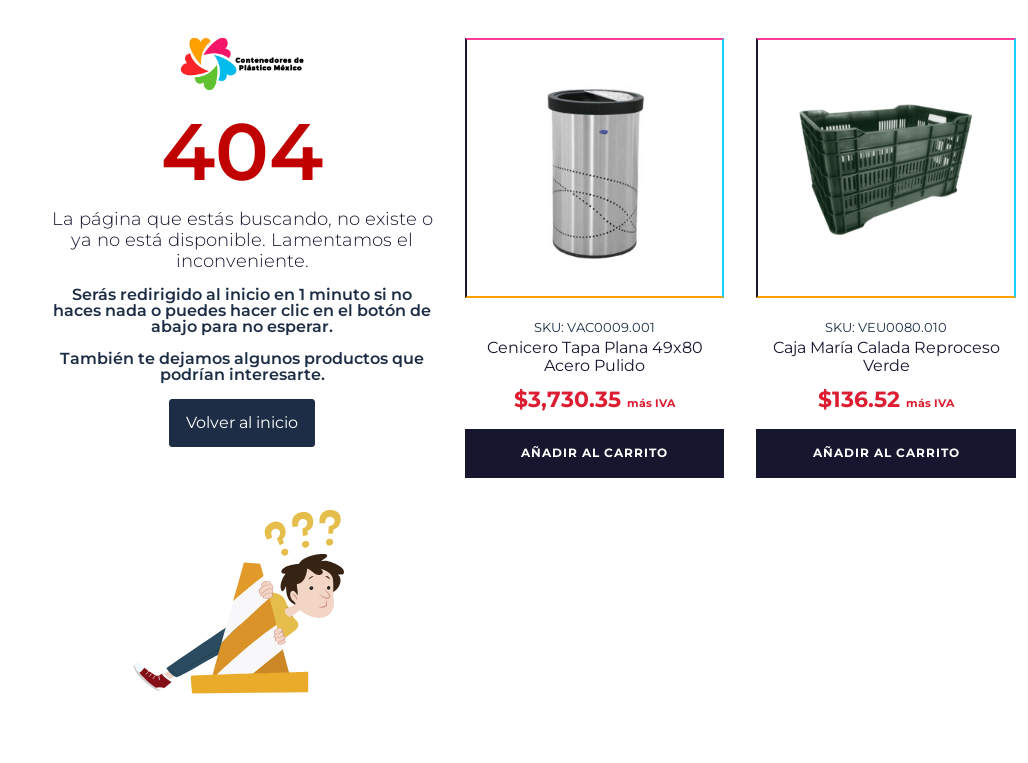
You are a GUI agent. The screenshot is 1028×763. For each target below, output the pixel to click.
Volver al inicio (242, 422)
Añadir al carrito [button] (594, 452)
